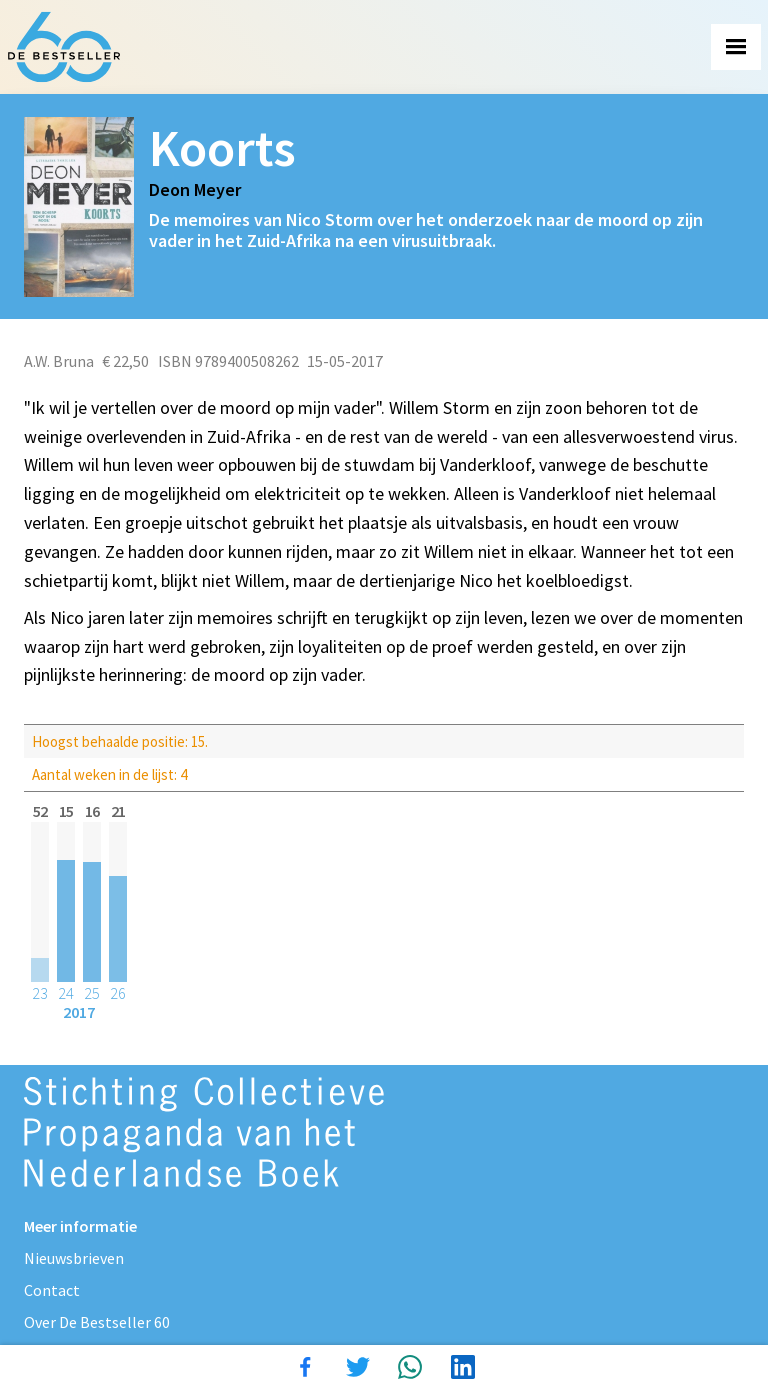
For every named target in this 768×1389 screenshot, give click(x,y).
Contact (52, 1290)
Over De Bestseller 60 (97, 1322)
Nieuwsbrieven (74, 1258)
